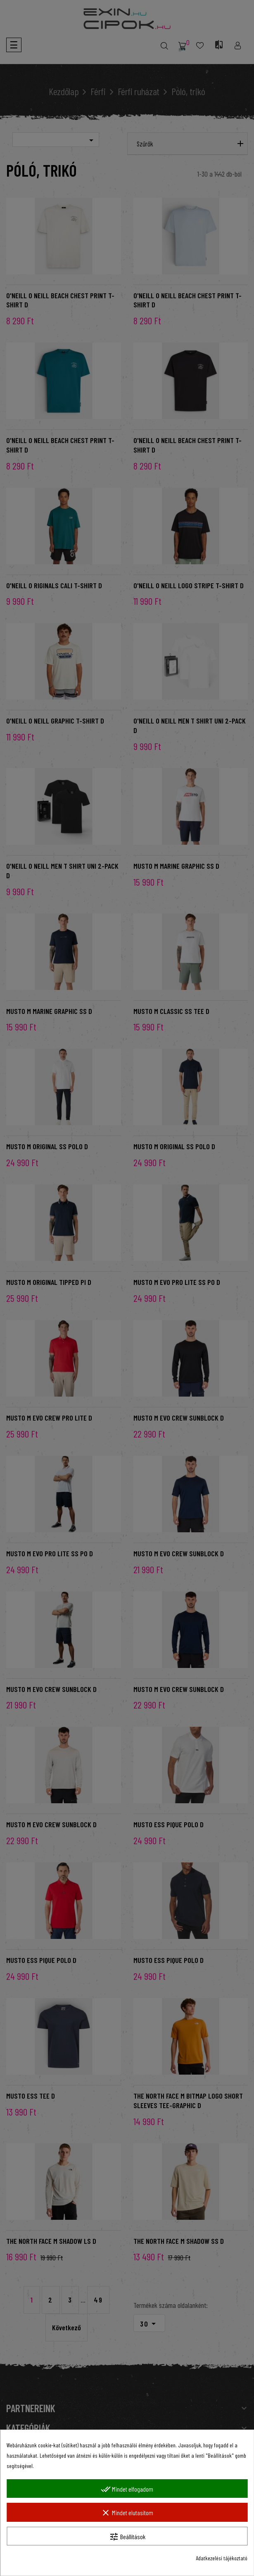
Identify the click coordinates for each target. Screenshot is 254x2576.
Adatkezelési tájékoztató (221, 2558)
